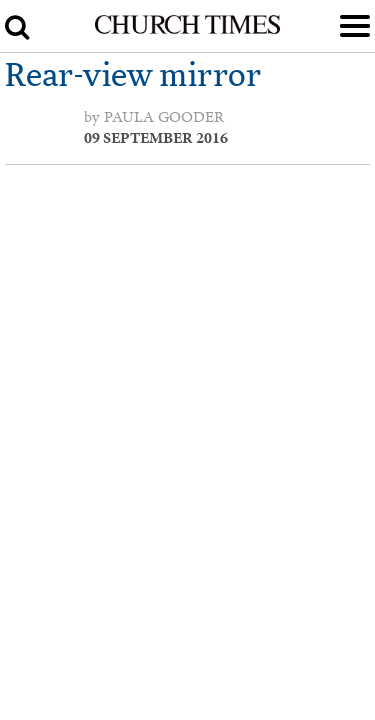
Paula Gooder (164, 117)
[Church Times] (187, 30)
